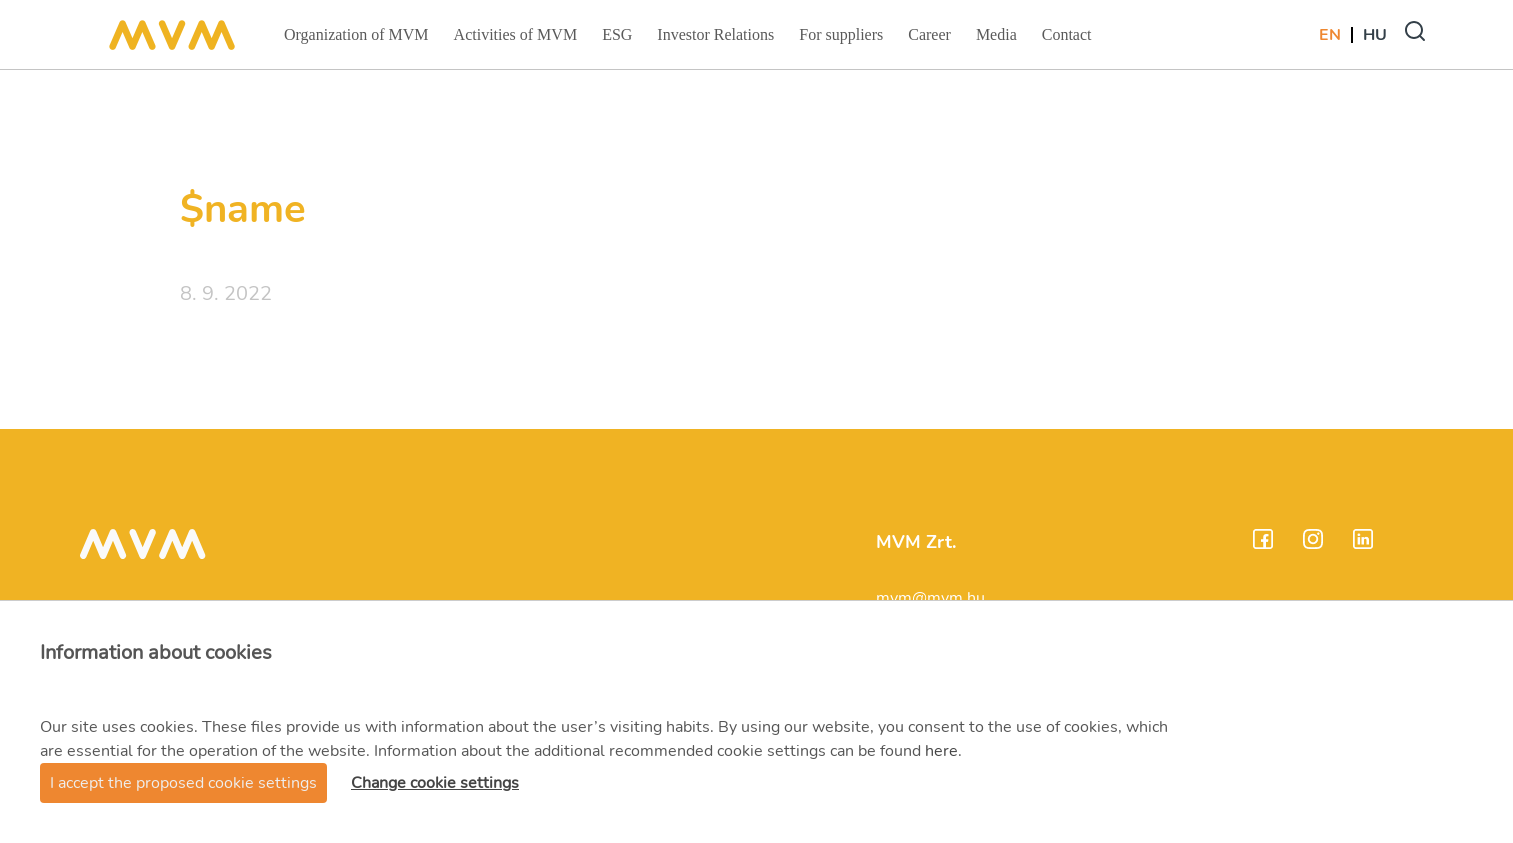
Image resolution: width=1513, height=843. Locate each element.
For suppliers (840, 40)
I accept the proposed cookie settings (183, 783)
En (1330, 35)
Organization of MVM (356, 40)
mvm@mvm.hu (930, 598)
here (941, 751)
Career (931, 40)
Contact (1069, 40)
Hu (1375, 35)
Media (998, 40)
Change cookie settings (435, 783)
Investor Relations (715, 40)
